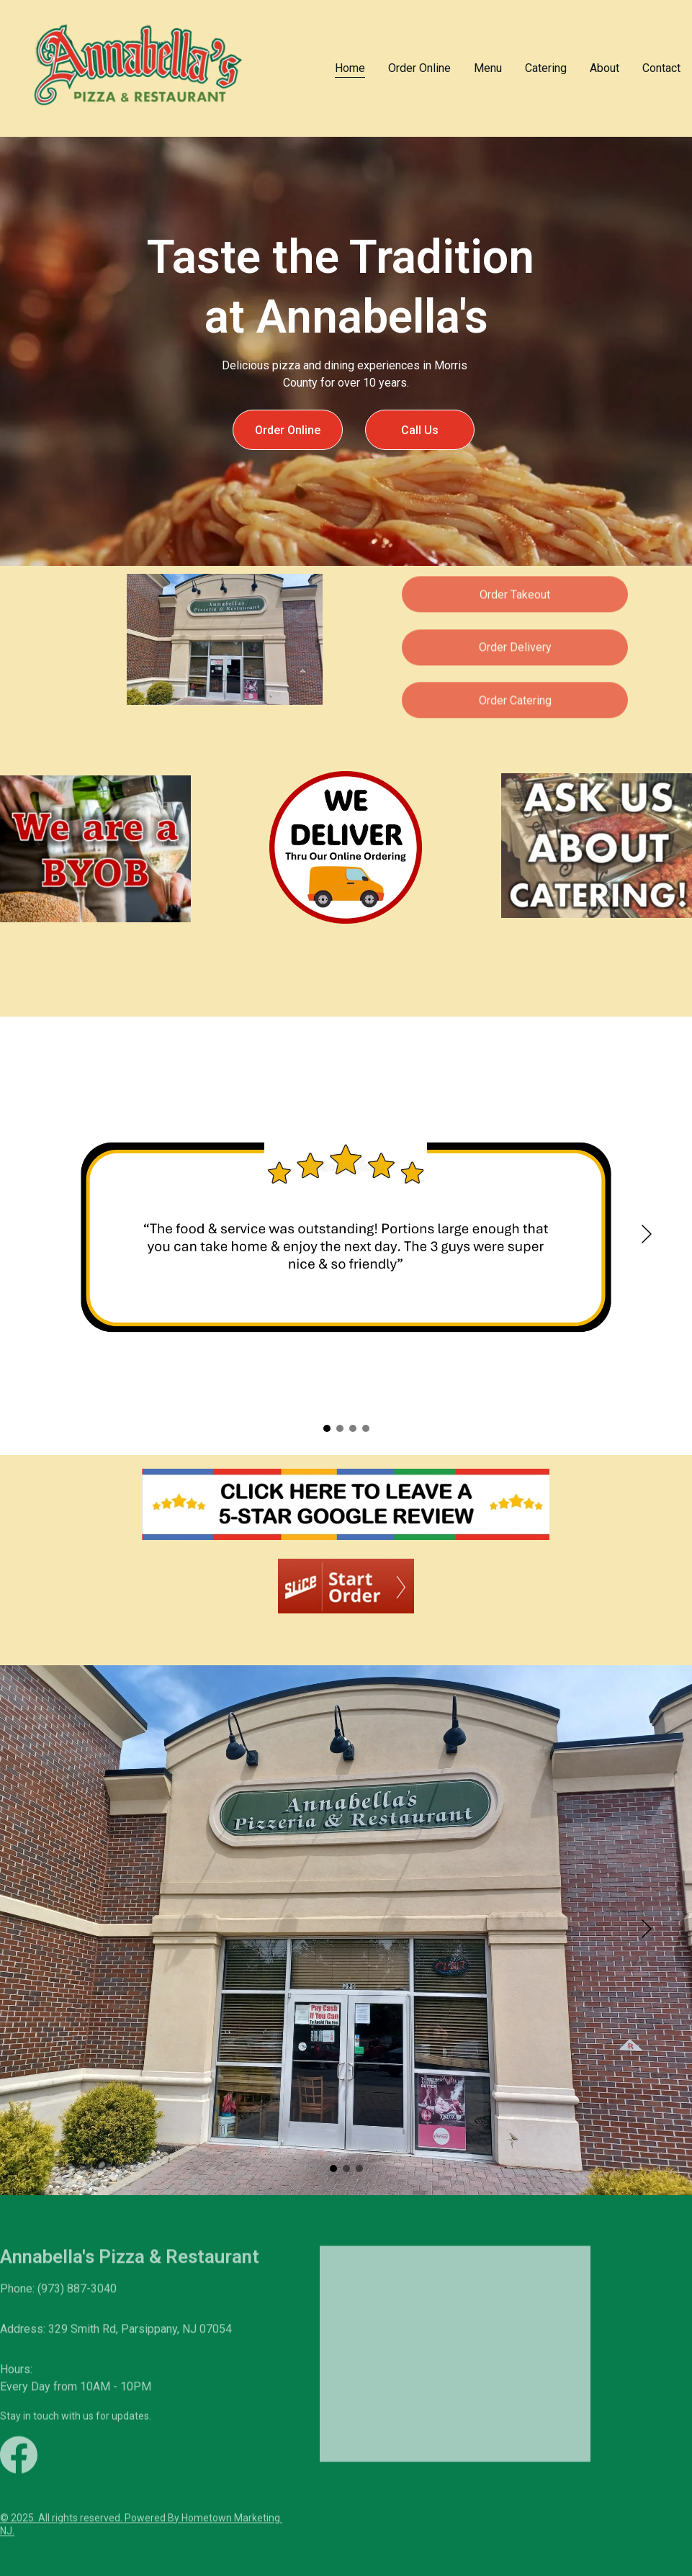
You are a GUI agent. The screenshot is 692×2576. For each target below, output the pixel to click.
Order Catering (515, 704)
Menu (488, 68)
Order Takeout (515, 598)
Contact (661, 68)
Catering (546, 68)
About (604, 68)
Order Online (419, 68)
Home (350, 68)
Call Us (420, 430)
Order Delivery (515, 651)
